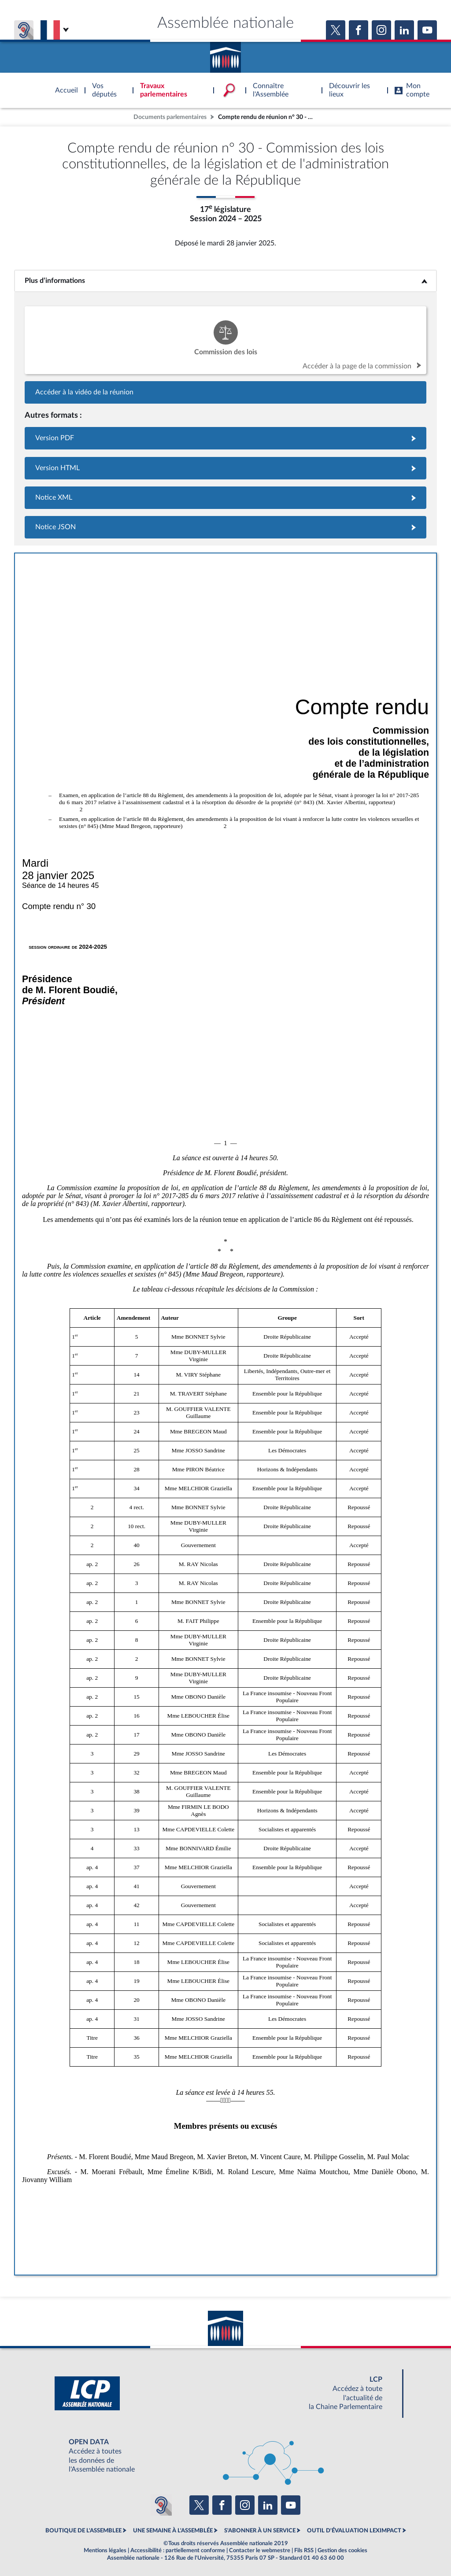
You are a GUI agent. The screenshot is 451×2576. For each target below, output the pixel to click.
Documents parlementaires (170, 117)
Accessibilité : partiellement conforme (177, 2550)
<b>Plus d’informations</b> (225, 280)
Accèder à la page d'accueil (225, 54)
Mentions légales (105, 2550)
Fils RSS (304, 2550)
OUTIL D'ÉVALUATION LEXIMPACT (354, 2530)
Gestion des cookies (342, 2550)
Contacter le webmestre (259, 2550)
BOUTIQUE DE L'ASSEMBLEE (83, 2530)
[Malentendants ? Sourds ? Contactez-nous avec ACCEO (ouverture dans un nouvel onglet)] (161, 2505)
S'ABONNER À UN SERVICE (260, 2530)
